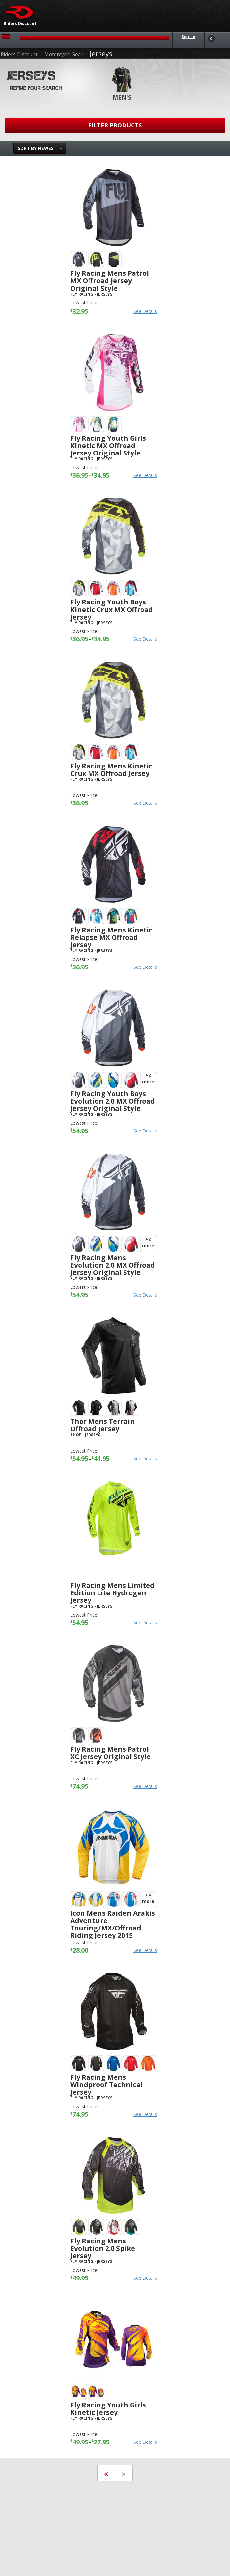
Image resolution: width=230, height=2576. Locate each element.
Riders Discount (19, 54)
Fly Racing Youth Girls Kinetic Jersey (108, 2408)
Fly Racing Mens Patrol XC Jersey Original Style (110, 1753)
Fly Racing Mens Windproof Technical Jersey (106, 2084)
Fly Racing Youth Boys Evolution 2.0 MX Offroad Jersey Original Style (112, 1101)
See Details (145, 311)
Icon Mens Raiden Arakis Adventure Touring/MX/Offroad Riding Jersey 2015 (112, 1924)
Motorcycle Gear (63, 54)
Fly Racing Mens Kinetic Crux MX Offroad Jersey (111, 769)
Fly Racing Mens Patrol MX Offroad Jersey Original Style (109, 280)
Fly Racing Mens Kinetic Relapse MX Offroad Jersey (111, 937)
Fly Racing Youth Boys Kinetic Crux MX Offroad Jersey (111, 609)
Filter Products (115, 125)
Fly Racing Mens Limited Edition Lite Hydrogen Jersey (112, 1593)
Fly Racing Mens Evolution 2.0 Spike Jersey (102, 2248)
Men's (122, 97)
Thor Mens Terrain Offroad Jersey (102, 1425)
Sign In (188, 36)
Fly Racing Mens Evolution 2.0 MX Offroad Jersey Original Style (112, 1265)
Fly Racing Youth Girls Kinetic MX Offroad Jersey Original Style (108, 445)
